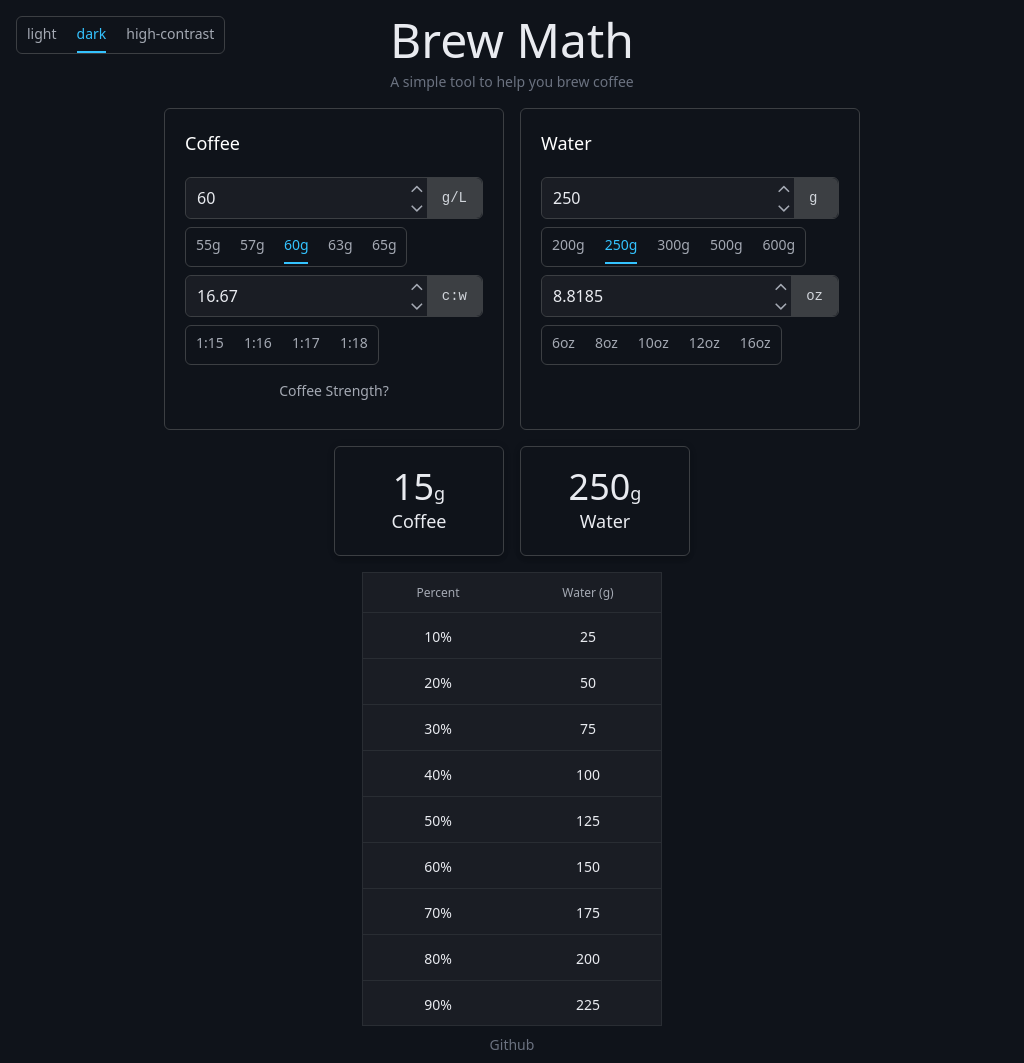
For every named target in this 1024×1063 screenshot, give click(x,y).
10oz (653, 342)
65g (384, 244)
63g (340, 244)
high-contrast (170, 33)
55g (208, 244)
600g (779, 244)
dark (92, 33)
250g (621, 244)
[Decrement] (417, 208)
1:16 (258, 342)
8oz (606, 342)
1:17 (306, 342)
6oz (563, 342)
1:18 (354, 342)
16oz (755, 342)
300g (673, 244)
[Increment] (417, 188)
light (42, 33)
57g (252, 244)
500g (726, 244)
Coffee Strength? (334, 391)
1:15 (210, 342)
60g (296, 244)
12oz (704, 342)
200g (568, 244)
